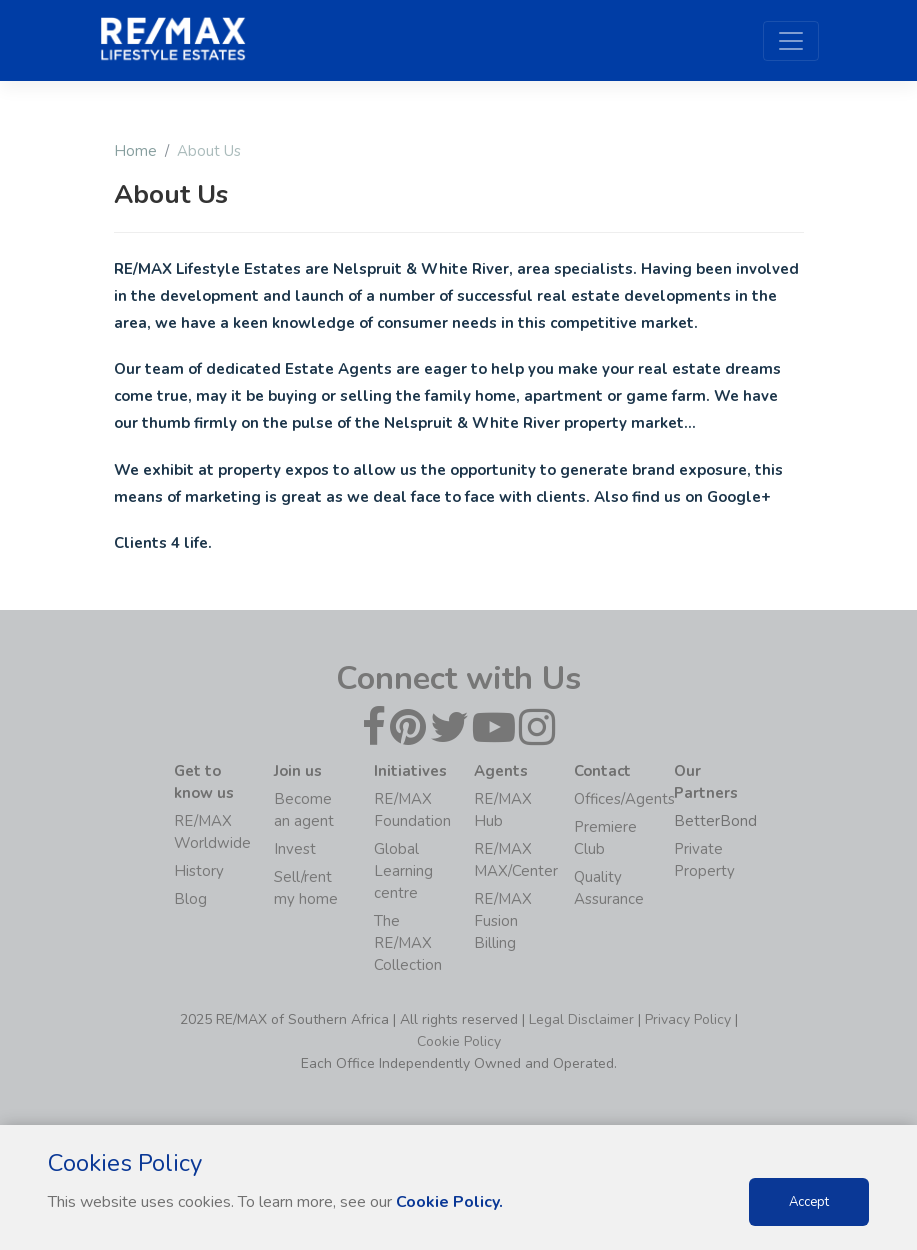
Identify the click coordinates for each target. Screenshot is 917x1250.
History (199, 871)
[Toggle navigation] (791, 41)
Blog (190, 899)
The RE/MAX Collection (408, 943)
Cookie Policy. (449, 1202)
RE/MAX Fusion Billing (503, 921)
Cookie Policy (459, 1041)
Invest (295, 849)
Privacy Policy (688, 1019)
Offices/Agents (624, 799)
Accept (809, 1202)
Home (135, 151)
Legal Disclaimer (581, 1019)
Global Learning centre (403, 871)
